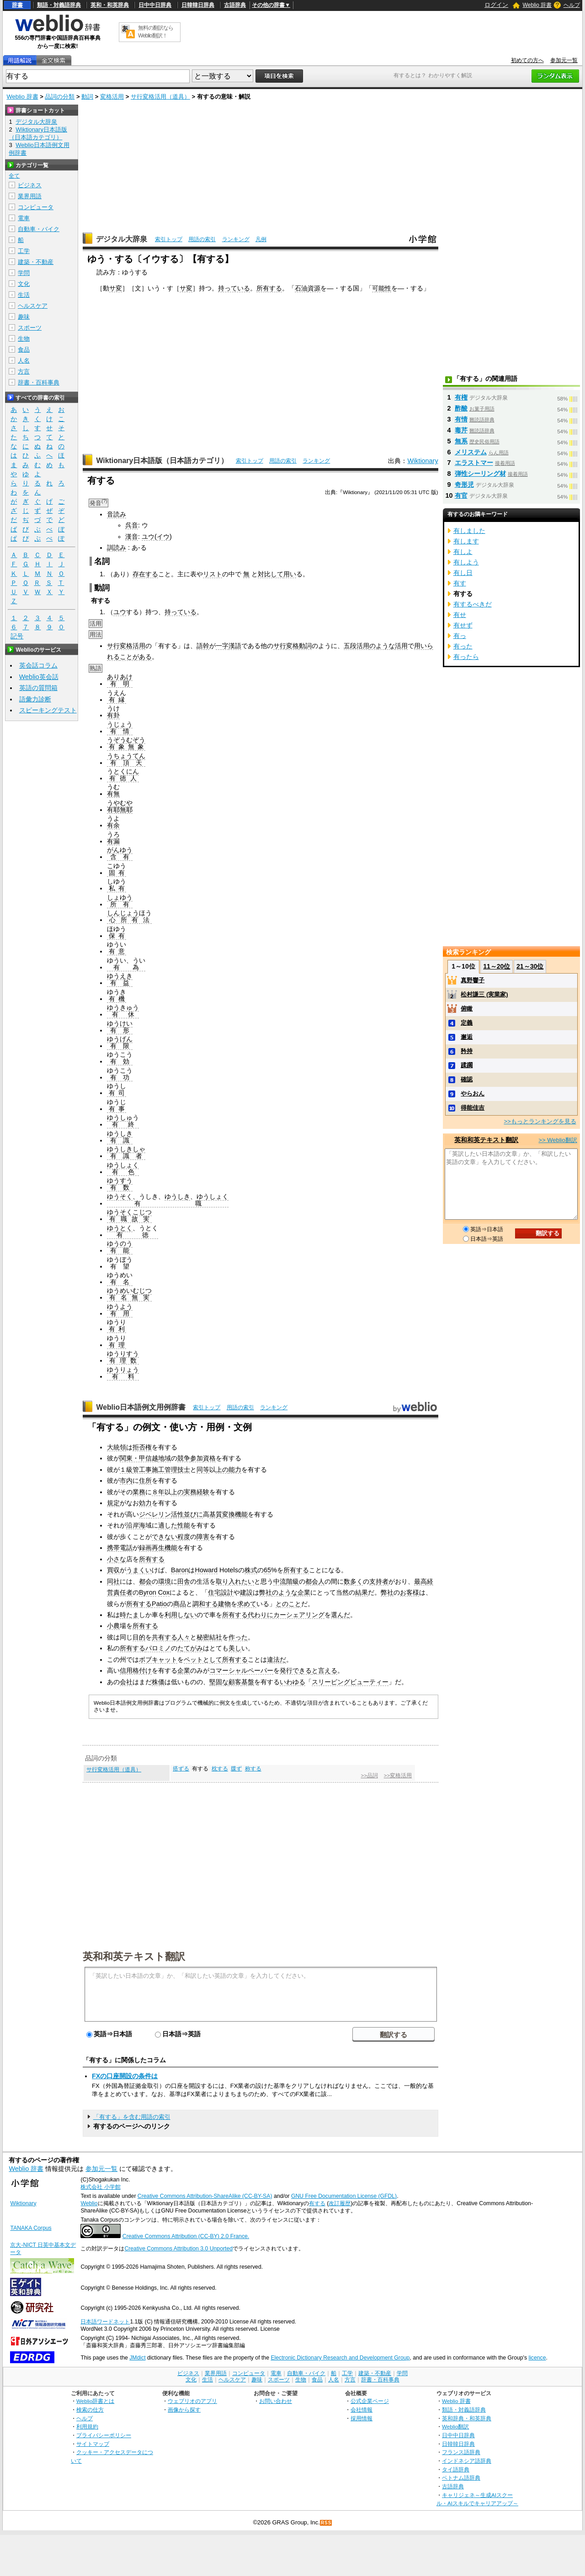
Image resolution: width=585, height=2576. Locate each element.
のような (382, 645)
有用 (120, 1313)
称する (253, 1768)
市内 (126, 1480)
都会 (145, 1581)
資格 (209, 1458)
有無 (113, 793)
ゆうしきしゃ (126, 1149)
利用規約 (87, 2426)
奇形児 (464, 484)
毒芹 (461, 430)
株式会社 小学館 (100, 2187)
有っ (459, 635)
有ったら (466, 656)
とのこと (288, 1603)
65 (267, 1570)
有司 (116, 1092)
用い (289, 574)
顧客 (235, 1682)
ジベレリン (155, 1514)
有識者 (126, 1155)
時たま (129, 1614)
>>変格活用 (398, 1775)
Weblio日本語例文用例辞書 (141, 1407)
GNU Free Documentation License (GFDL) (344, 2196)
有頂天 (126, 762)
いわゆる (292, 1682)
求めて (246, 1603)
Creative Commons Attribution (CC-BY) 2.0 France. (185, 2236)
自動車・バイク (38, 229)
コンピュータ (35, 207)
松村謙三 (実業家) (484, 994)
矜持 (467, 1051)
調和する (205, 1603)
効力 (145, 1503)
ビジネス (30, 185)
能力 (235, 1469)
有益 (120, 982)
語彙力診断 (35, 699)
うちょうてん (126, 755)
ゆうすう (120, 1180)
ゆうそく (120, 1196)
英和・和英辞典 (109, 5)
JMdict (137, 2358)
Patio (159, 1603)
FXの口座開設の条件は (125, 2076)
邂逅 (467, 1036)
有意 (116, 951)
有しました (469, 530)
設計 (227, 1592)
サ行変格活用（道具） (160, 96)
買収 (113, 1570)
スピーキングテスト (48, 710)
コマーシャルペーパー (241, 1670)
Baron (179, 1570)
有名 (120, 1281)
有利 (116, 1329)
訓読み (116, 547)
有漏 (113, 841)
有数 (120, 1187)
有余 (113, 825)
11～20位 (496, 966)
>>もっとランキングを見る (540, 1121)
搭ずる (181, 1768)
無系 (461, 441)
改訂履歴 (340, 2203)
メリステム (471, 452)
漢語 (235, 645)
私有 (116, 888)
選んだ (340, 1614)
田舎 (183, 1581)
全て (14, 176)
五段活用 (356, 645)
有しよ (463, 551)
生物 (24, 338)
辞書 (17, 5)
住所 (145, 1480)
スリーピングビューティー (350, 1682)
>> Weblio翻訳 (557, 1140)
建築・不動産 (35, 261)
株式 (251, 1570)
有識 (120, 1140)
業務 (139, 1492)
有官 (461, 495)
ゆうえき (120, 976)
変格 (292, 645)
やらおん (472, 1093)
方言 (24, 371)
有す (459, 583)
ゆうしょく (123, 1165)
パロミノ (158, 1648)
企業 (304, 1592)
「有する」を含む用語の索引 (131, 2116)
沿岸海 (135, 1525)
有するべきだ (472, 604)
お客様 (409, 1592)
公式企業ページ (370, 2401)
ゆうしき (120, 1133)
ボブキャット (158, 1659)
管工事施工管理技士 (161, 1469)
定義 (467, 1022)
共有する (164, 1637)
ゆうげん (120, 1039)
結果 (361, 1592)
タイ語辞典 (455, 2469)
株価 (158, 1682)
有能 (120, 1250)
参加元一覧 (564, 60)
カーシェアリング (298, 1614)
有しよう (466, 562)
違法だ (276, 1659)
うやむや (120, 802)
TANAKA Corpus (30, 2228)
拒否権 (142, 1447)
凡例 (260, 239)
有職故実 (129, 1218)
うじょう (120, 724)
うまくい (139, 1570)
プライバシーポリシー (103, 2435)
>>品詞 (369, 1775)
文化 (24, 283)
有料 (123, 1376)
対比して (270, 574)
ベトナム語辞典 (461, 2478)
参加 (196, 1458)
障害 (203, 1536)
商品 (179, 1603)
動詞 (87, 96)
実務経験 (196, 1492)
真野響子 (472, 980)
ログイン (496, 4)
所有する (269, 288)
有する (317, 2203)
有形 (120, 1030)
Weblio (88, 2203)
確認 (467, 1079)
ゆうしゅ (120, 1117)
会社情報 (361, 2410)
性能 (183, 1525)
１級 (126, 1469)
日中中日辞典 (154, 5)
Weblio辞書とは (95, 2401)
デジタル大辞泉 (121, 239)
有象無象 (126, 746)
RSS (326, 2522)
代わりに (260, 1614)
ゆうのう (120, 1243)
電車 (24, 218)
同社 (113, 1581)
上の (222, 1469)
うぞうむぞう (126, 739)
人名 (24, 360)
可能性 (381, 288)
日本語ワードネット (105, 2321)
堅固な (219, 1682)
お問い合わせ (275, 2401)
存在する (145, 574)
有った (463, 646)
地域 (164, 1458)
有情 (120, 731)
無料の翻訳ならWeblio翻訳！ (155, 32)
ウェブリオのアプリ (192, 2401)
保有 (116, 935)
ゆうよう (120, 1306)
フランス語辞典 (461, 2452)
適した (167, 1525)
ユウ (148, 536)
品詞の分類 (59, 96)
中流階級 (286, 1581)
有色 (123, 1171)
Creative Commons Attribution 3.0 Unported (178, 2248)
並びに (193, 1514)
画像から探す (184, 2410)
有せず (463, 625)
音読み (116, 514)
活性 (177, 1514)
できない (164, 1536)
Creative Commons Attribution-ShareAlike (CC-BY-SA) (205, 2196)
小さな (116, 1559)
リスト (212, 574)
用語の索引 (202, 239)
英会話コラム (38, 665)
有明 (120, 683)
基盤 (247, 1682)
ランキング (236, 239)
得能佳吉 (472, 1107)
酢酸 (461, 408)
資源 (314, 288)
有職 (168, 1203)
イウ (163, 536)
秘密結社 (209, 1637)
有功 (120, 1077)
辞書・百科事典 (38, 382)
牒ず (236, 1768)
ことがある (136, 656)
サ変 (115, 288)
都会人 (314, 1581)
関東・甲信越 (139, 1458)
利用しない (181, 1614)
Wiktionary (422, 460)
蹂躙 (467, 1065)
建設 (246, 1592)
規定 (113, 1503)
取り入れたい (235, 1581)
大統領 (116, 1447)
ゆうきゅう (123, 1007)
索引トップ (168, 239)
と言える (324, 1670)
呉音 (131, 525)
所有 (120, 904)
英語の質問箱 (38, 687)
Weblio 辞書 (537, 5)
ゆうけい (120, 1023)
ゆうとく (120, 1228)
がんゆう (120, 849)
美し (235, 1648)
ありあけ (120, 676)
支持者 (378, 1581)
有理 (116, 1345)
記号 (17, 636)
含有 (120, 856)
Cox (164, 1592)
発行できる (296, 1670)
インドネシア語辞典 (466, 2461)
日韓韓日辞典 (197, 5)
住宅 (214, 1592)
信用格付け (136, 1670)
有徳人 (123, 778)
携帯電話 (120, 1547)
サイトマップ (92, 2444)
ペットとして (203, 1659)
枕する (220, 1768)
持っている (234, 288)
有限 (120, 1045)
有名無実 (129, 1297)
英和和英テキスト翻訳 (134, 1956)
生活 (24, 294)
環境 (164, 1581)
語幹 (203, 645)
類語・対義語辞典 (59, 5)
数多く (353, 1581)
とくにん (126, 771)
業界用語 (30, 196)
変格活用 (112, 96)
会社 (126, 1682)
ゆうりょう (123, 1369)
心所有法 (129, 919)
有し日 (463, 572)
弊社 (265, 1592)
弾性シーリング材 (480, 473)
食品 (24, 349)
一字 (222, 645)
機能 (171, 1547)
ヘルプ (572, 5)
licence (537, 2358)
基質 (215, 1514)
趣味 (24, 316)
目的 (139, 1637)
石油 (301, 288)
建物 (224, 1603)
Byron (147, 1592)
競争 (183, 1458)
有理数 (123, 1360)
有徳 (132, 1234)
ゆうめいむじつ (129, 1290)
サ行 (279, 645)
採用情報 (361, 2418)
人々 (183, 1637)
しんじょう (123, 913)
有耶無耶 (120, 809)
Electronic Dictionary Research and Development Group (340, 2358)
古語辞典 (235, 5)
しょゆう (120, 897)
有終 (123, 1124)
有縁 (116, 699)
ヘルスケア (33, 305)
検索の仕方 (90, 2410)
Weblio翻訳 (455, 2426)
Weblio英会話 (38, 676)
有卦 (113, 715)
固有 (116, 872)
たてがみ (190, 1648)
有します (466, 541)
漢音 (131, 536)
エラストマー (474, 462)
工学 (24, 251)
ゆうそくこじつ (129, 1212)
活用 (401, 645)
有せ (459, 614)
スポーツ (30, 327)
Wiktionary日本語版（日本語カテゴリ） (162, 460)
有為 (126, 967)
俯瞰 (467, 1008)
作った (238, 1637)
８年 (158, 1492)
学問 (24, 272)
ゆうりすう (123, 1353)
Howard (206, 1570)
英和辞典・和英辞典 (466, 2418)
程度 (183, 1536)
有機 (116, 998)
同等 (203, 1469)
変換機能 (235, 1514)
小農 (113, 1625)
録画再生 (152, 1547)
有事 (116, 1108)
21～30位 (529, 966)
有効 (120, 1061)
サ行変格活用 (126, 645)
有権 (461, 397)
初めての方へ (527, 60)
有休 (123, 1014)
